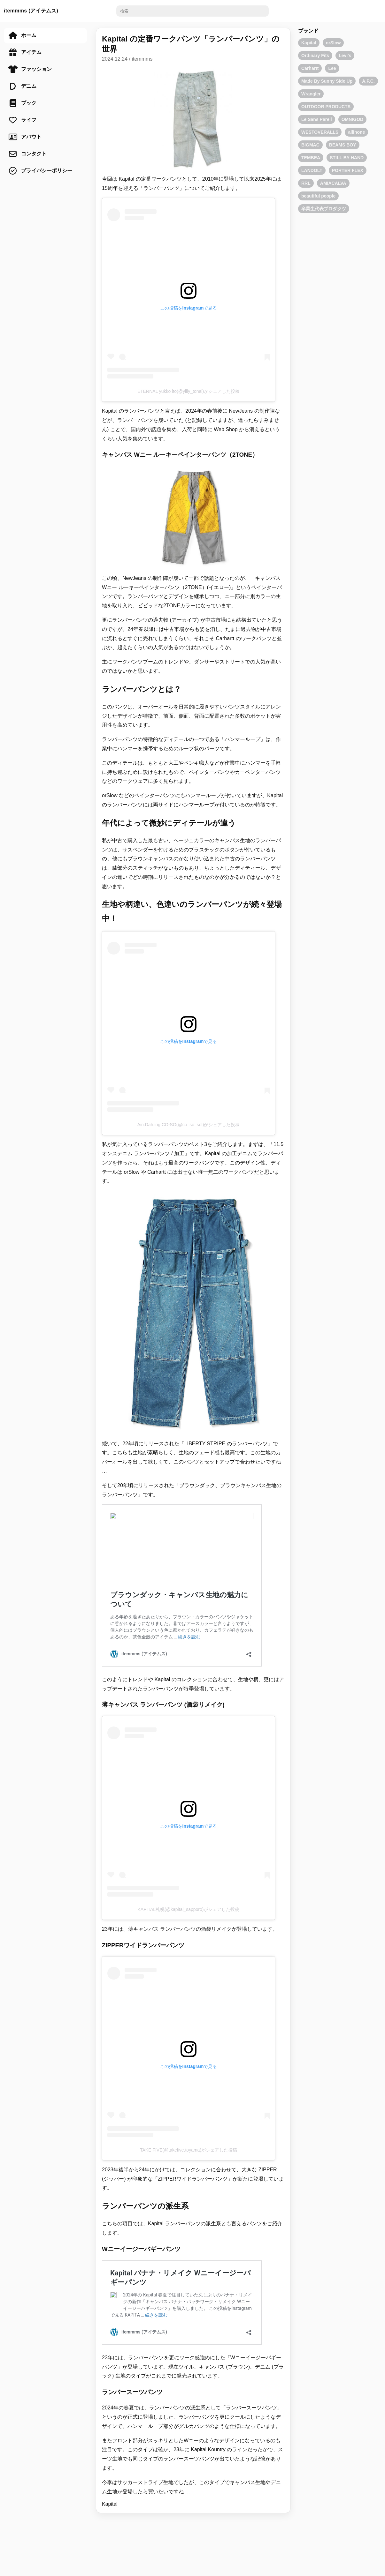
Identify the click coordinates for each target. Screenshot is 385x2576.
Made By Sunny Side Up (326, 81)
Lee (332, 68)
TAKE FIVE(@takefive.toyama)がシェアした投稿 (188, 2150)
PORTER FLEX (347, 170)
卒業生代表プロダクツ (323, 208)
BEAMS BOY (342, 144)
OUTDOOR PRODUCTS (325, 106)
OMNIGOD (352, 119)
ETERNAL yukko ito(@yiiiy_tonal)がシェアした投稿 (188, 391)
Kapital (110, 2504)
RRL (306, 183)
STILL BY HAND (347, 157)
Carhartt (310, 68)
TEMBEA (310, 157)
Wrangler (310, 93)
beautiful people (318, 195)
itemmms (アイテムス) (31, 10)
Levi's (345, 55)
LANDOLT (311, 170)
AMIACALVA (333, 183)
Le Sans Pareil (316, 119)
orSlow (333, 42)
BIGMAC (310, 144)
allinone (356, 132)
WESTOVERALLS (319, 132)
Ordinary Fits (315, 55)
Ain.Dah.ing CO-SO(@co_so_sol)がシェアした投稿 (188, 1124)
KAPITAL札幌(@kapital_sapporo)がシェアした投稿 (189, 1909)
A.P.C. (368, 81)
